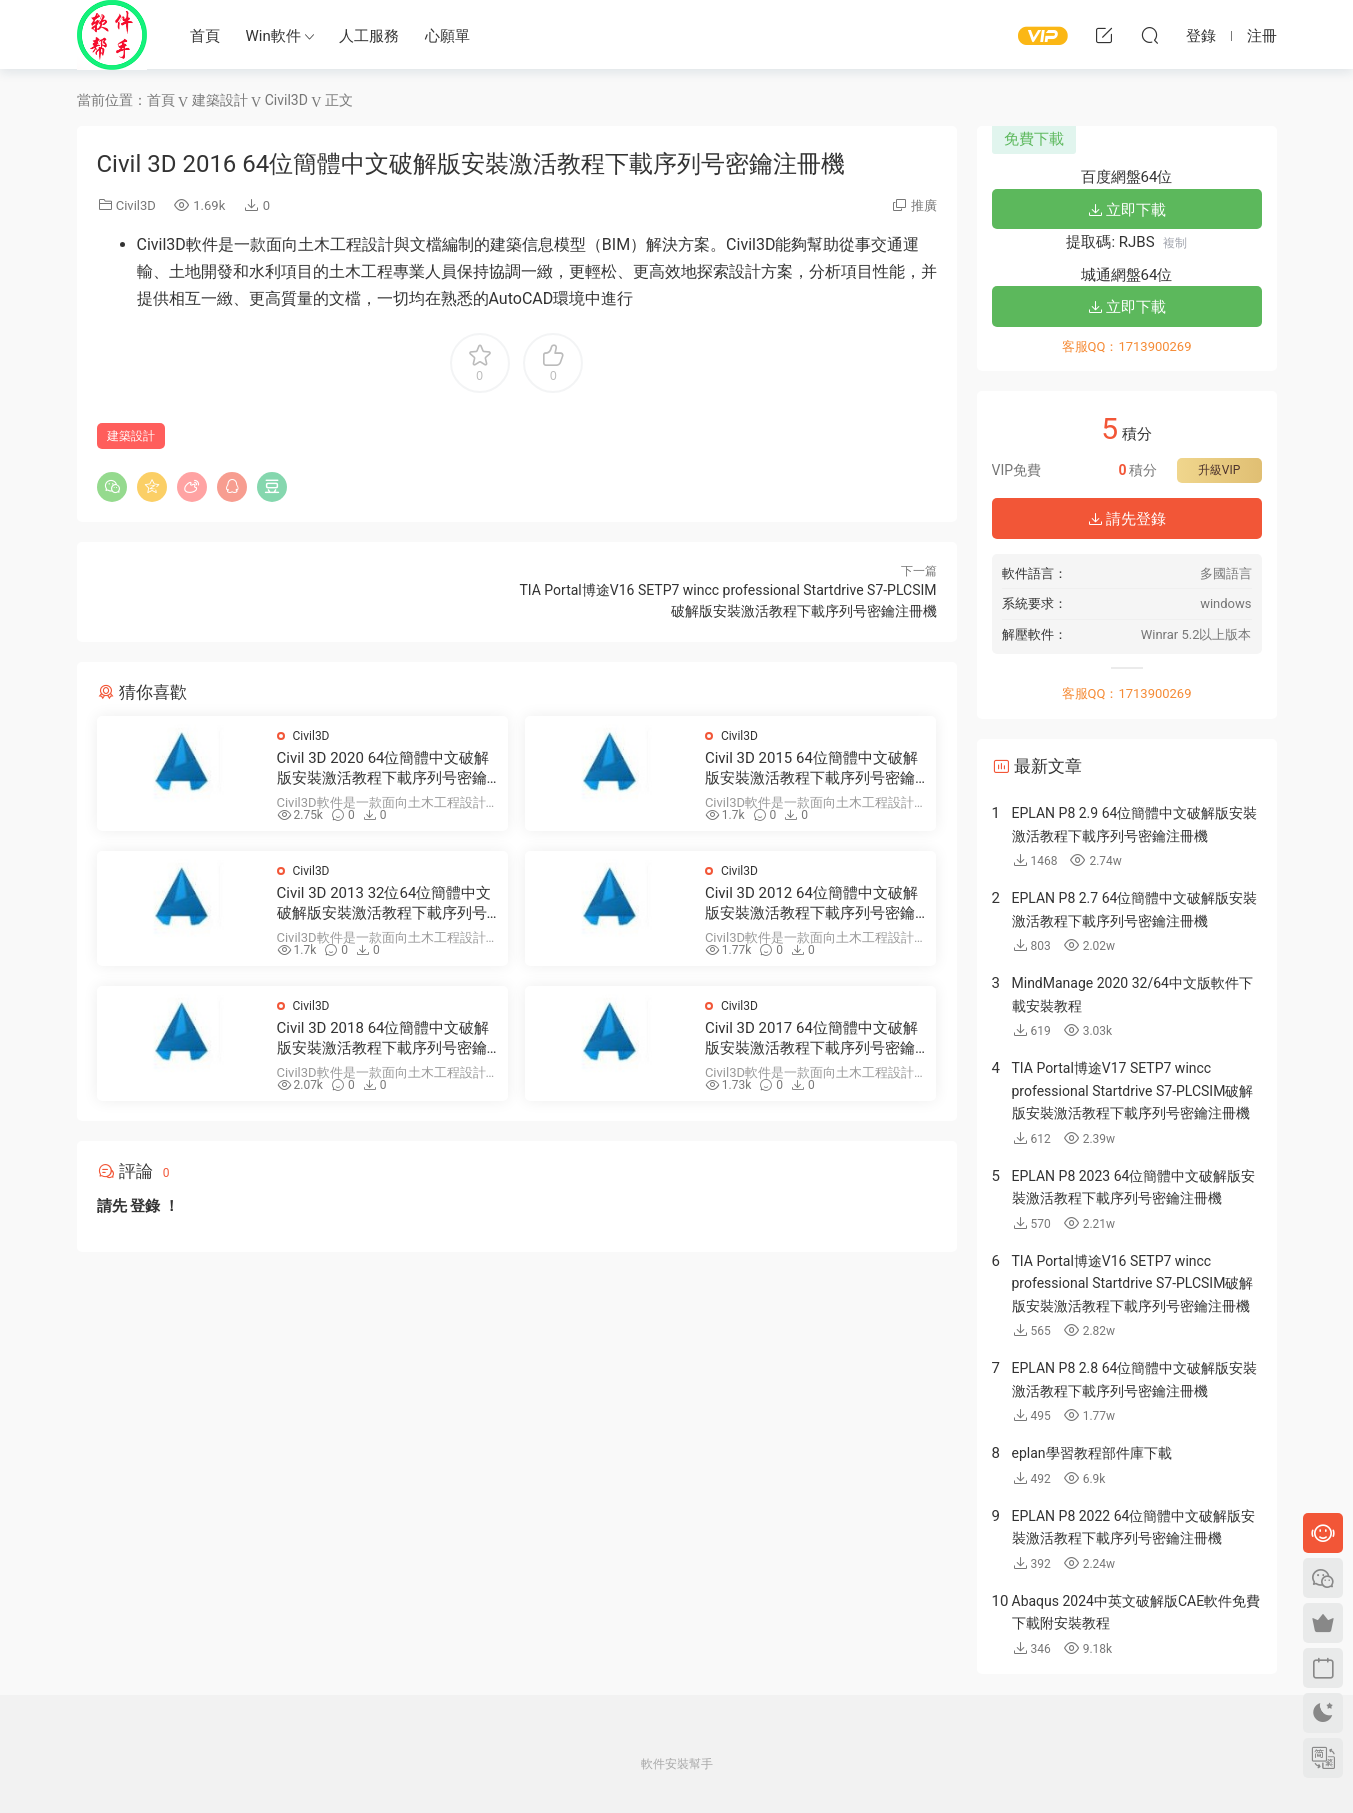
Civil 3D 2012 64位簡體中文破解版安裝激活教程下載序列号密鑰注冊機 (811, 903)
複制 (1175, 243)
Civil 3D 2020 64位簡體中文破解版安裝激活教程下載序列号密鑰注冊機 (383, 768)
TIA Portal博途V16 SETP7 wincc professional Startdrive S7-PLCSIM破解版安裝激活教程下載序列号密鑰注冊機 (1133, 1283)
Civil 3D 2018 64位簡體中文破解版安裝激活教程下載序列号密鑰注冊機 (383, 1038)
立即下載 (1127, 210)
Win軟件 (273, 36)
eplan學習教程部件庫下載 (1092, 1453)
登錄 (145, 1206)
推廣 (924, 205)
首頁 (205, 36)
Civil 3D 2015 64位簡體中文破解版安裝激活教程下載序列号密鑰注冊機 (811, 768)
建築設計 (131, 436)
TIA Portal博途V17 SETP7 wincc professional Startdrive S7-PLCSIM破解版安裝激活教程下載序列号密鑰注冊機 (1133, 1090)
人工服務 (369, 36)
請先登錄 (1127, 519)
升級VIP (1219, 470)
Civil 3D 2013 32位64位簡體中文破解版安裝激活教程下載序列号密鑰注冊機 (384, 903)
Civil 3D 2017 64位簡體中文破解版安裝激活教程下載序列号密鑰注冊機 (811, 1038)
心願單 (447, 36)
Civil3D (136, 205)
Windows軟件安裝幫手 (112, 35)
